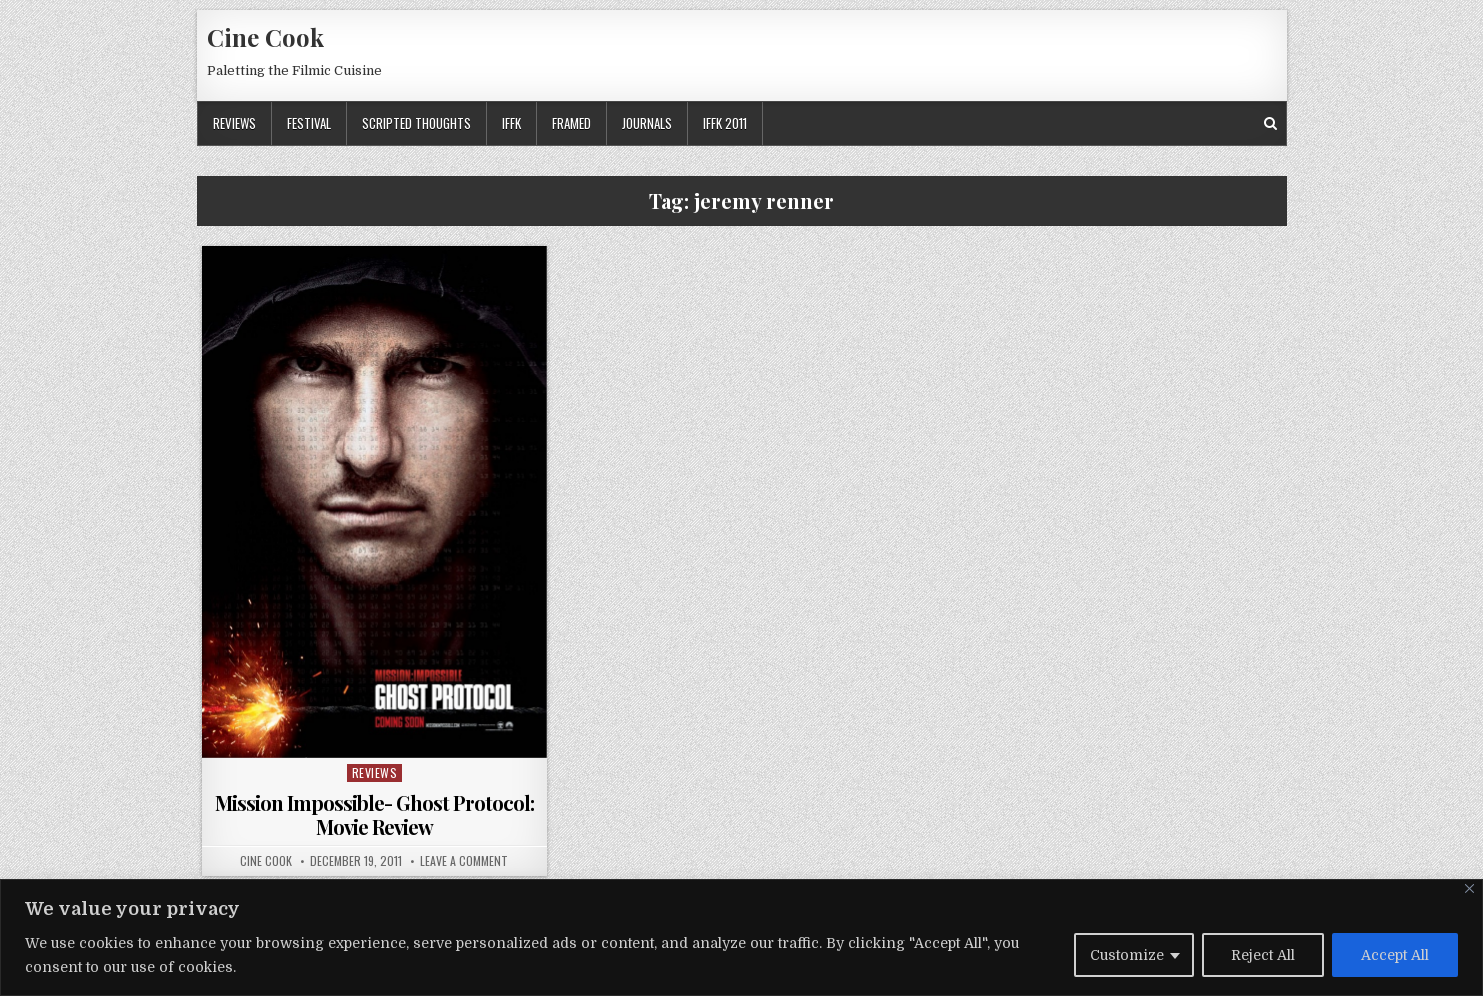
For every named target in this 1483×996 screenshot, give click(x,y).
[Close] (1469, 888)
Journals (647, 123)
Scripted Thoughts (416, 123)
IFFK (511, 123)
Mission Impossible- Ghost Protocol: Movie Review (374, 814)
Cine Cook (265, 37)
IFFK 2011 (725, 123)
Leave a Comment (464, 861)
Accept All (1395, 955)
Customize (1127, 955)
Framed (571, 123)
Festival (309, 123)
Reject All (1263, 955)
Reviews (234, 123)
